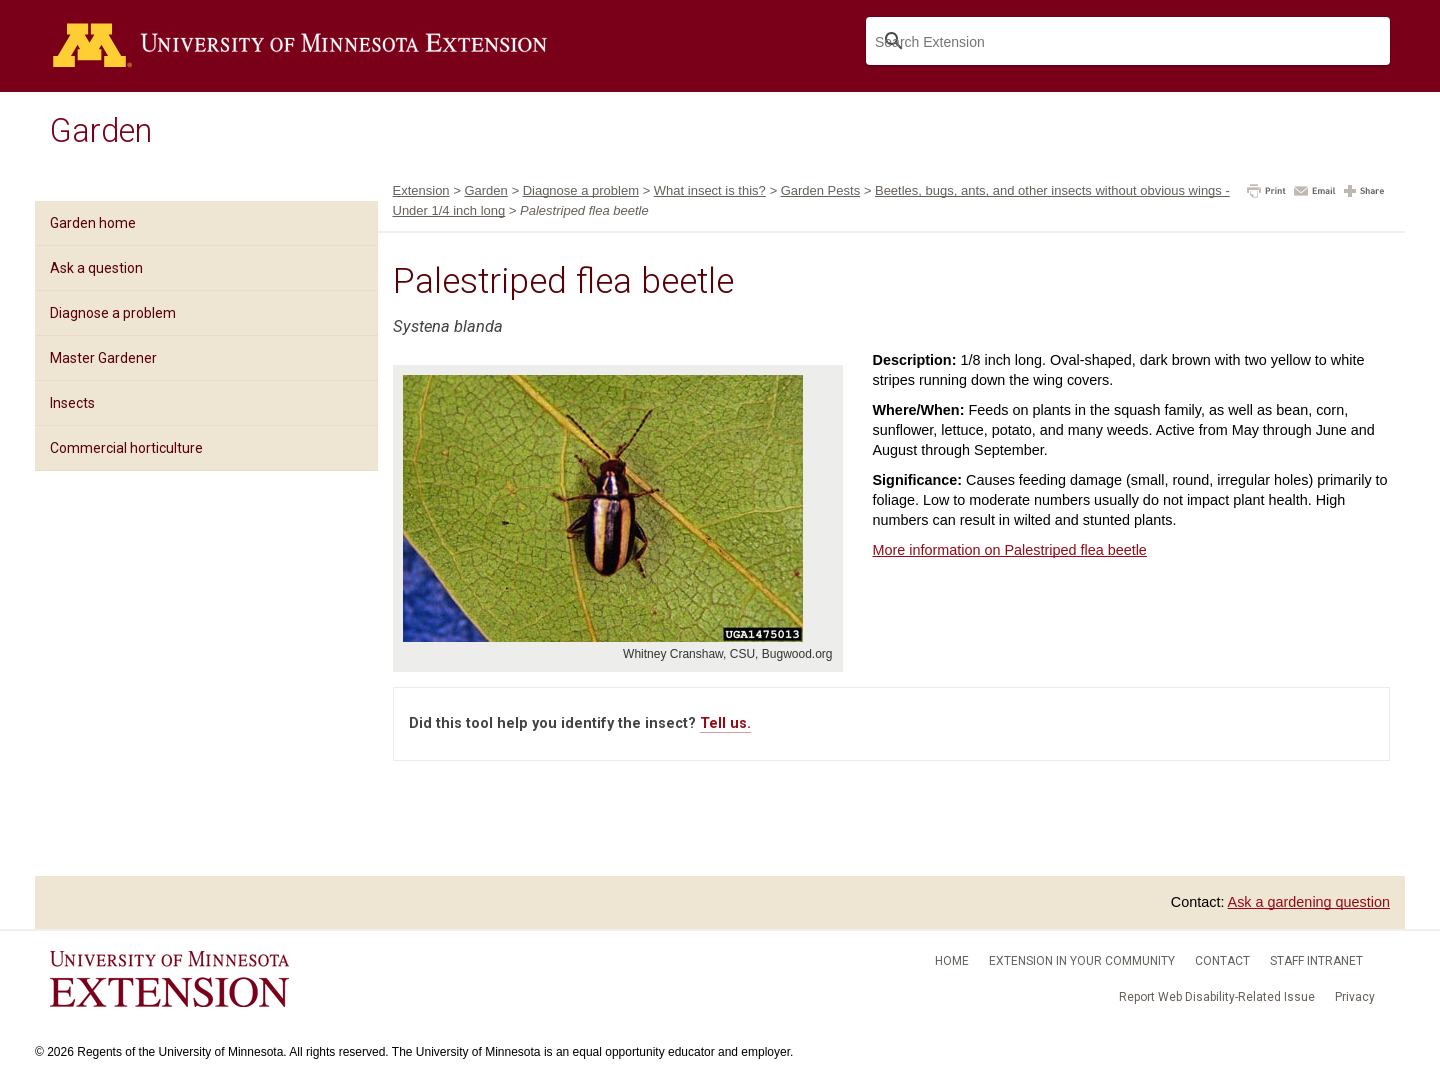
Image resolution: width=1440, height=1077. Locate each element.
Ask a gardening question (1309, 902)
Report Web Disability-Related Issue (1217, 997)
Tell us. (725, 723)
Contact (1222, 961)
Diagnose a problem (113, 313)
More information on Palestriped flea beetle (1010, 550)
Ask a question (96, 268)
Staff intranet (1316, 961)
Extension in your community (1082, 961)
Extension (421, 190)
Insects (72, 403)
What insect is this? (710, 190)
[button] (1266, 193)
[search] (1126, 41)
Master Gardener (103, 358)
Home (952, 961)
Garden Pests (821, 190)
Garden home (93, 223)
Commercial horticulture (126, 448)
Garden (101, 131)
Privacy (1355, 997)
